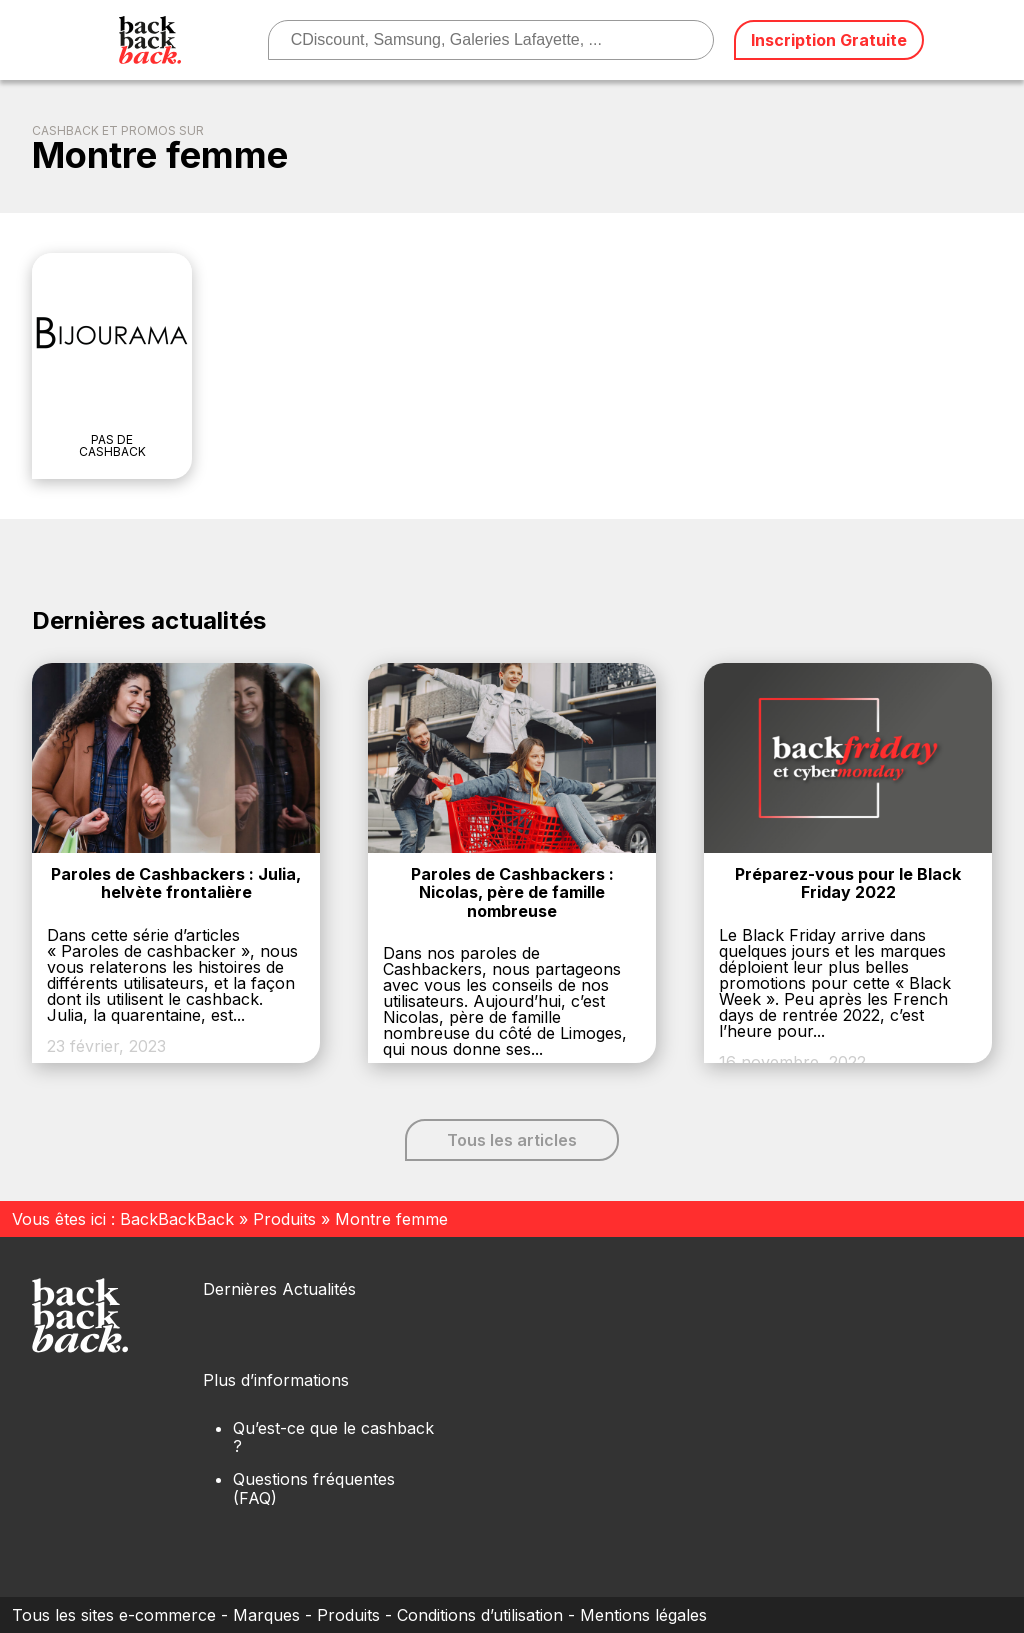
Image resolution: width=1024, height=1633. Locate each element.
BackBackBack (177, 1219)
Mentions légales (643, 1615)
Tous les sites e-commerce (114, 1615)
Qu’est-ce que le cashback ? (333, 1437)
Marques (266, 1615)
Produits (284, 1219)
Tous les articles (512, 1140)
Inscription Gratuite (829, 40)
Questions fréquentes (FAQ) (314, 1488)
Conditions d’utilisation (480, 1615)
